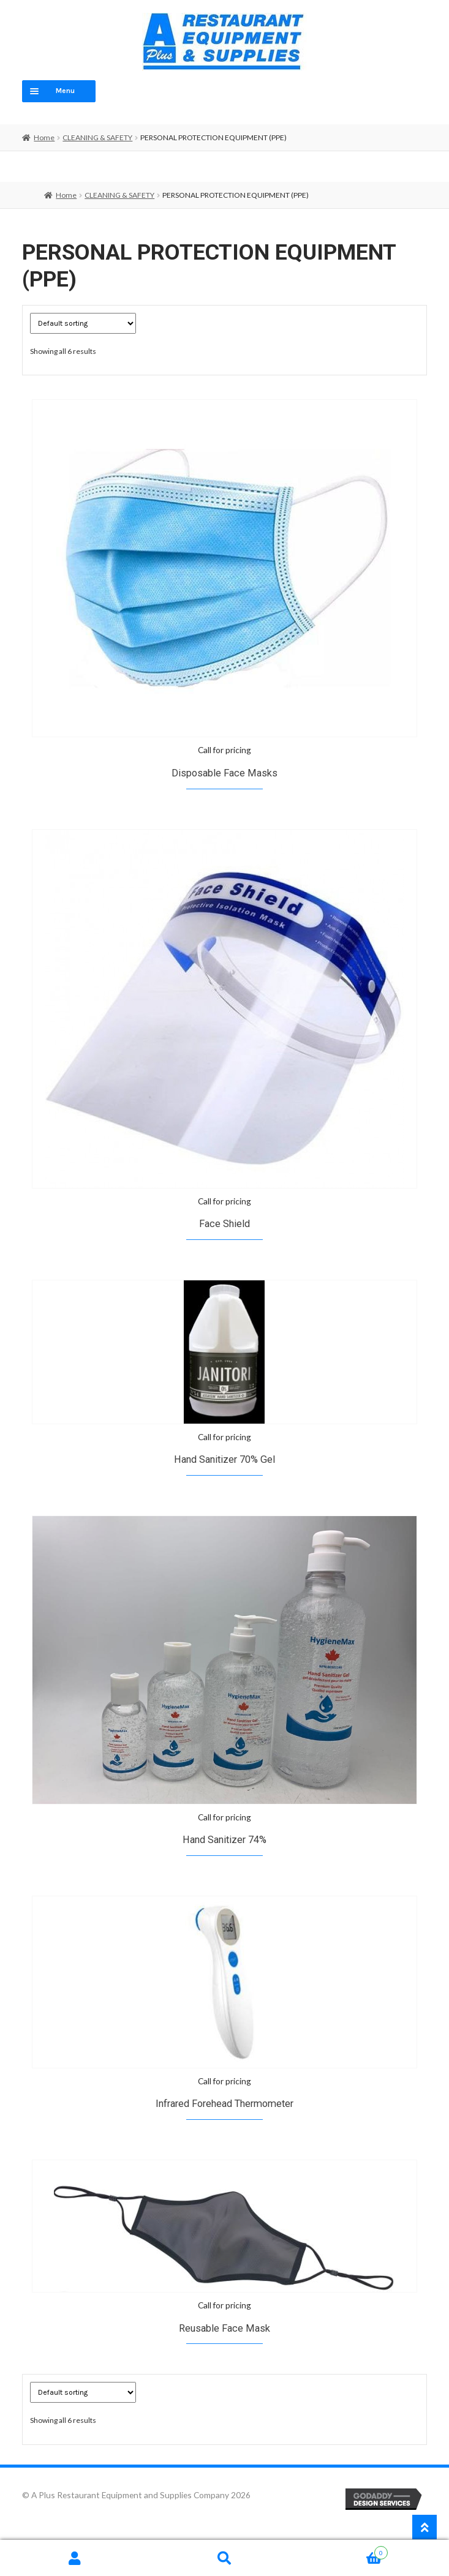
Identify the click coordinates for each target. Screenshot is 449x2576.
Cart (344, 2551)
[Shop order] (83, 323)
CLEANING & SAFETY (97, 137)
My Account (74, 2558)
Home (44, 137)
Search (224, 2558)
